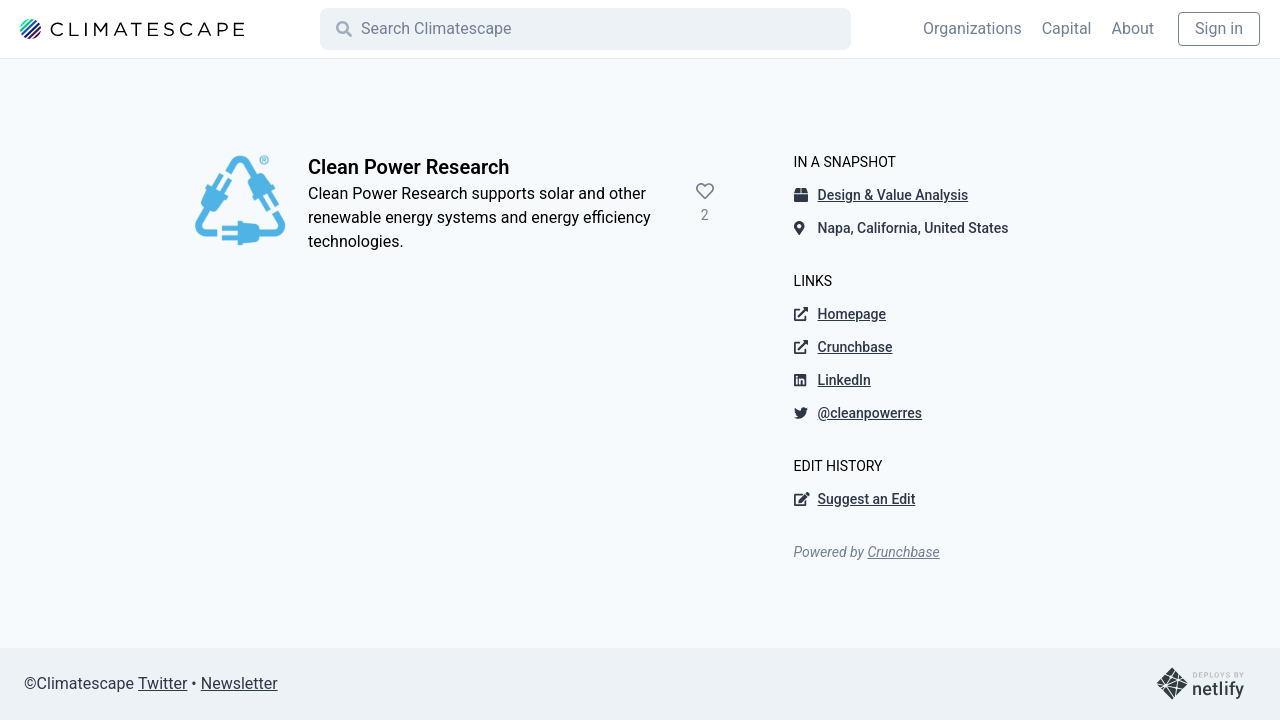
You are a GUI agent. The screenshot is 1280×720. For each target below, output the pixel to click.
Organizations (972, 28)
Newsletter (239, 683)
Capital (1067, 28)
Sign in (1219, 28)
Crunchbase (903, 552)
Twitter (162, 683)
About (1132, 28)
